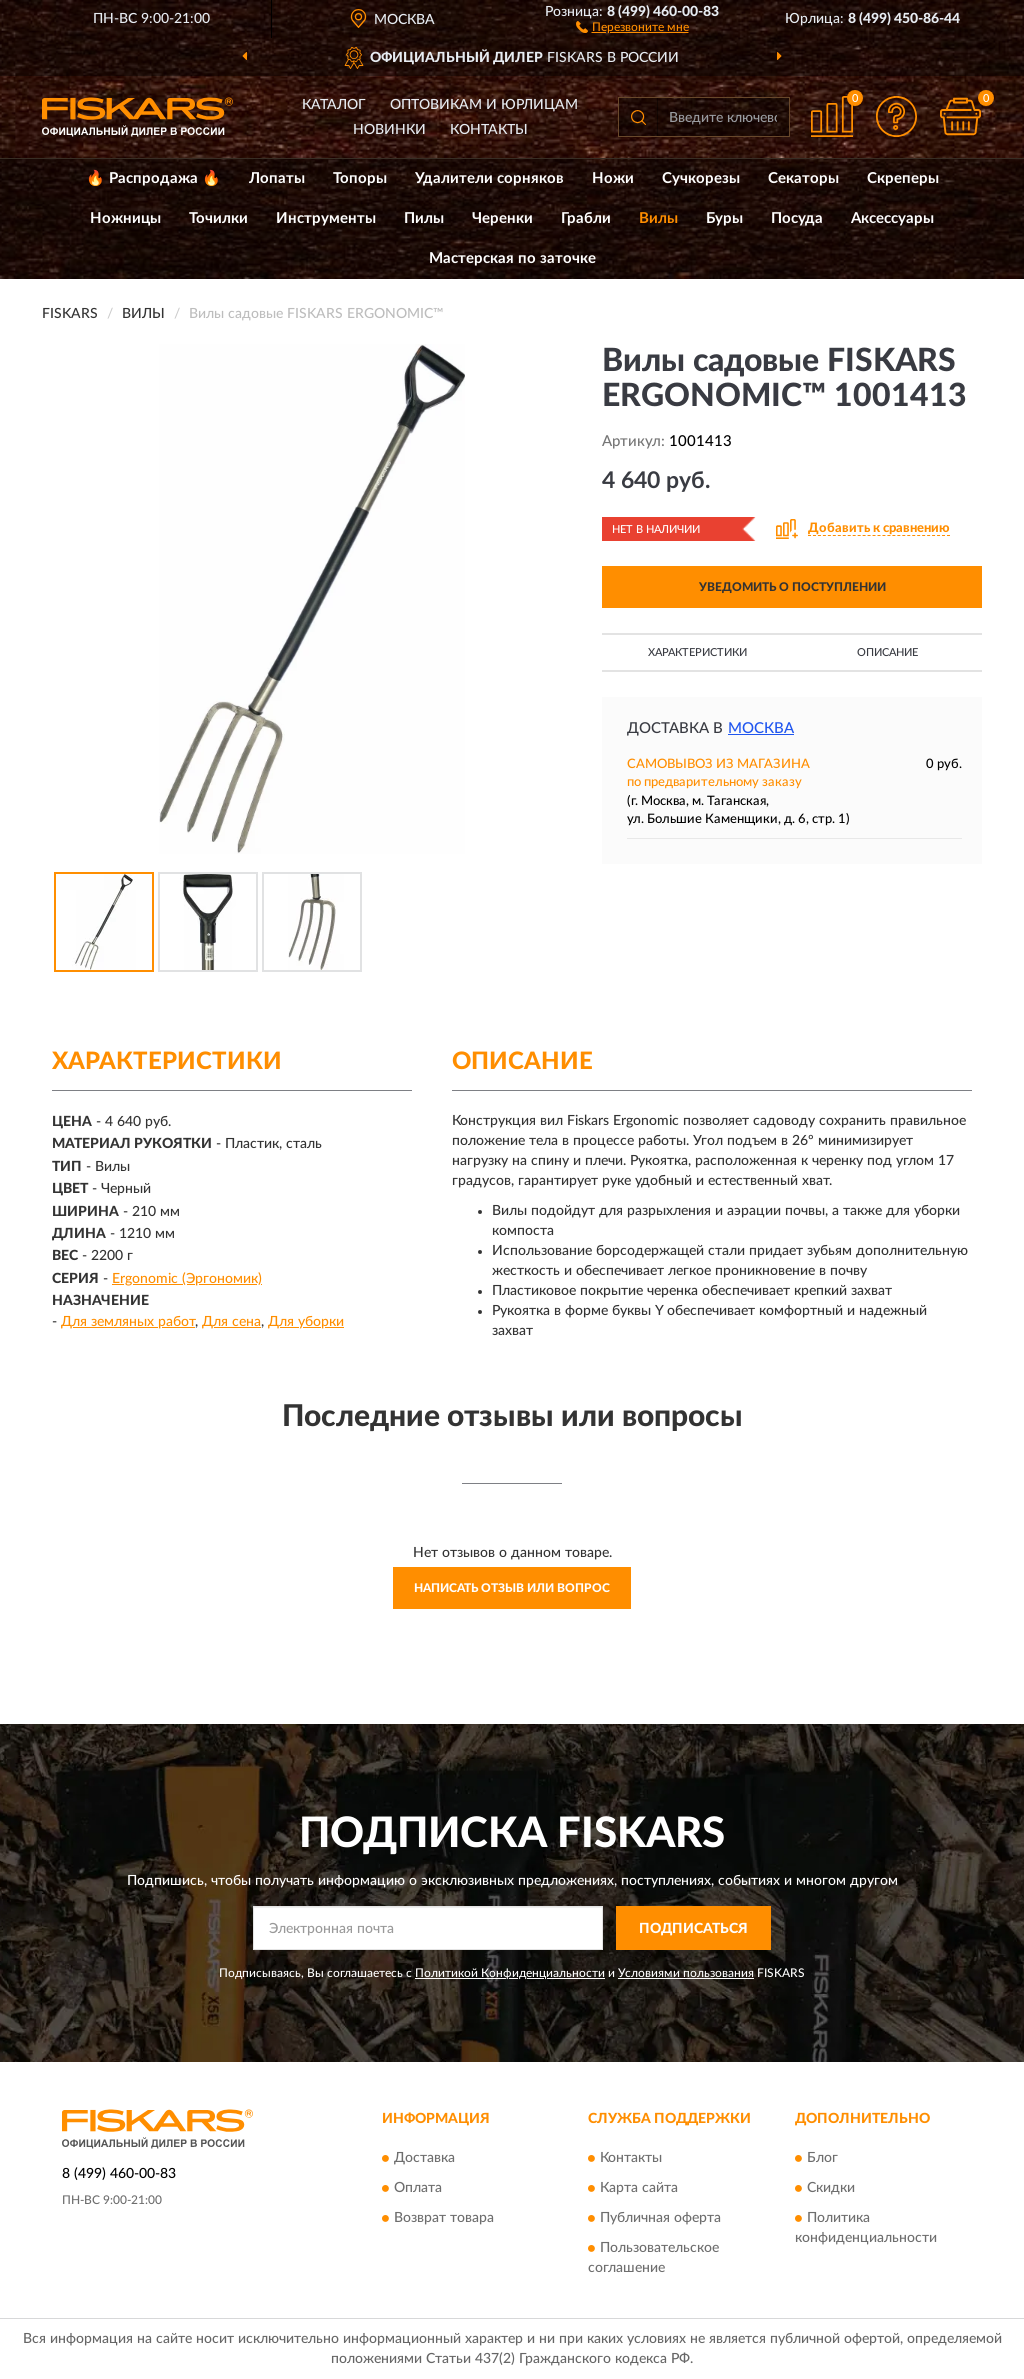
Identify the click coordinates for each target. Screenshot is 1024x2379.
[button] (632, 26)
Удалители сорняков (489, 178)
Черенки (502, 218)
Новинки (389, 130)
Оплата (418, 2188)
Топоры (360, 178)
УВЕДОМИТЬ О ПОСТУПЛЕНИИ (792, 587)
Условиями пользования (686, 1973)
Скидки (831, 2188)
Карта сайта (639, 2188)
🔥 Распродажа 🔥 (153, 178)
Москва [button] (761, 728)
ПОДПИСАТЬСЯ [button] (693, 1929)
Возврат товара (444, 2218)
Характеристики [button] (697, 652)
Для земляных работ (128, 1322)
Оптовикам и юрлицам (484, 105)
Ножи (613, 178)
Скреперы (903, 178)
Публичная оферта (660, 2218)
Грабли (586, 218)
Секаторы (803, 178)
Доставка (424, 2158)
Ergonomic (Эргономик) (187, 1279)
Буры (724, 218)
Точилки (218, 218)
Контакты (489, 130)
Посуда (797, 218)
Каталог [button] (334, 105)
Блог (822, 2158)
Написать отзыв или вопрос (512, 1588)
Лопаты (277, 178)
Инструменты (326, 218)
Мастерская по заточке (512, 258)
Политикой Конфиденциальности (510, 1973)
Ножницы (125, 218)
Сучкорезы (701, 178)
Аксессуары (892, 218)
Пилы (424, 218)
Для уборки (306, 1322)
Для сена (231, 1322)
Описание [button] (887, 652)
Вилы (658, 218)
